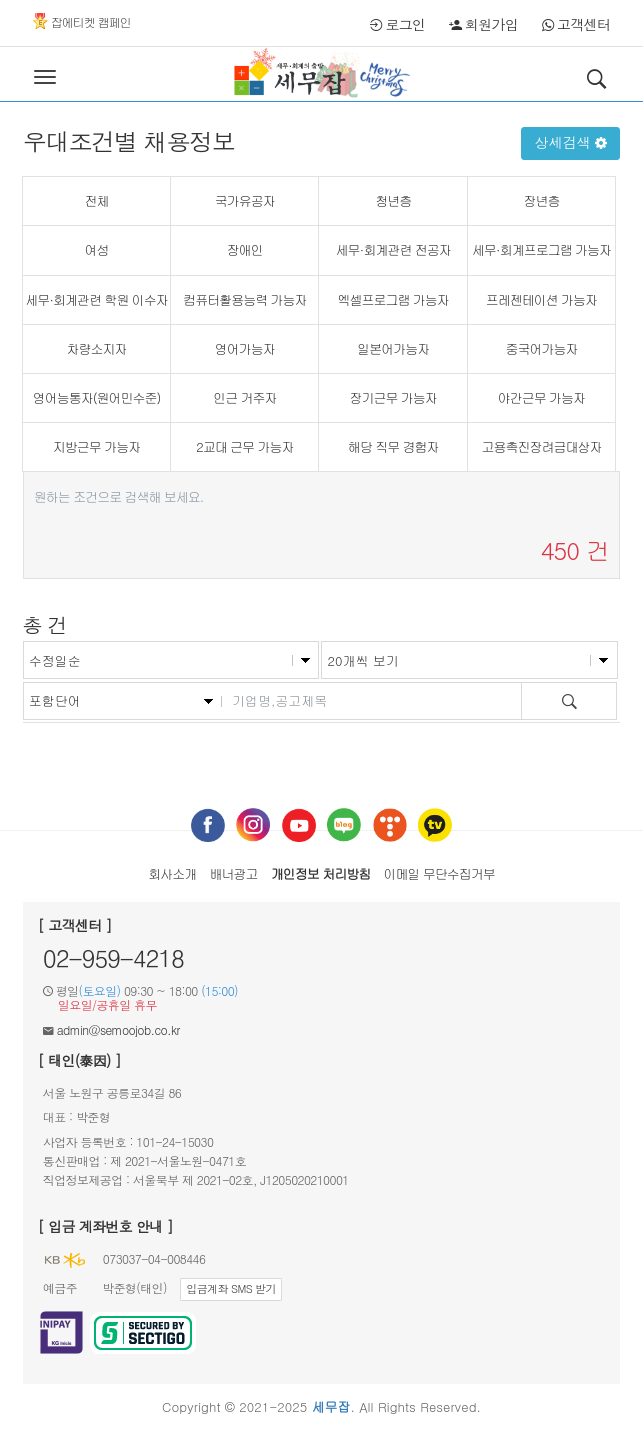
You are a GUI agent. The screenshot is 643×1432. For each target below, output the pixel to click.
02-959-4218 (113, 958)
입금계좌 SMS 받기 (231, 1288)
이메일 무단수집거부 (439, 873)
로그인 (397, 24)
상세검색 (570, 142)
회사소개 (172, 873)
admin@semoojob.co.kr (118, 1029)
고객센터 (576, 24)
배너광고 (233, 873)
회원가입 (484, 24)
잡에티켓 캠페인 (82, 21)
